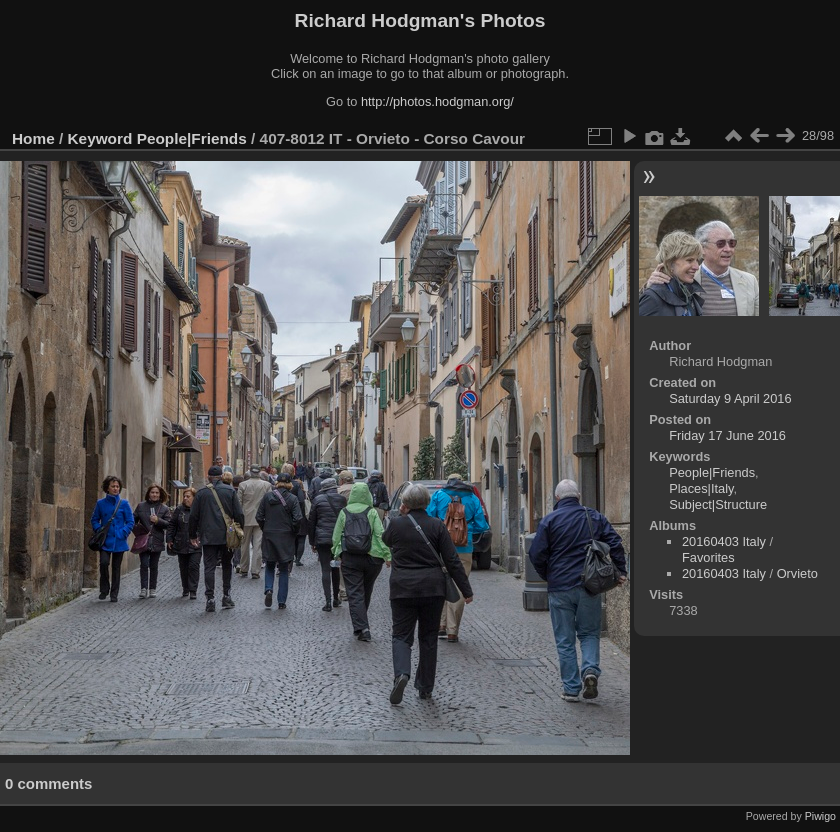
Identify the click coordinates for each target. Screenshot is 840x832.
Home (33, 138)
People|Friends (192, 138)
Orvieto (797, 573)
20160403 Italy (724, 541)
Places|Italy (701, 488)
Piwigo (820, 816)
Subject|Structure (718, 504)
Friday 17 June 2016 (727, 435)
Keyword (100, 138)
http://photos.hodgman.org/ (437, 101)
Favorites (708, 557)
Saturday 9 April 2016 (730, 398)
